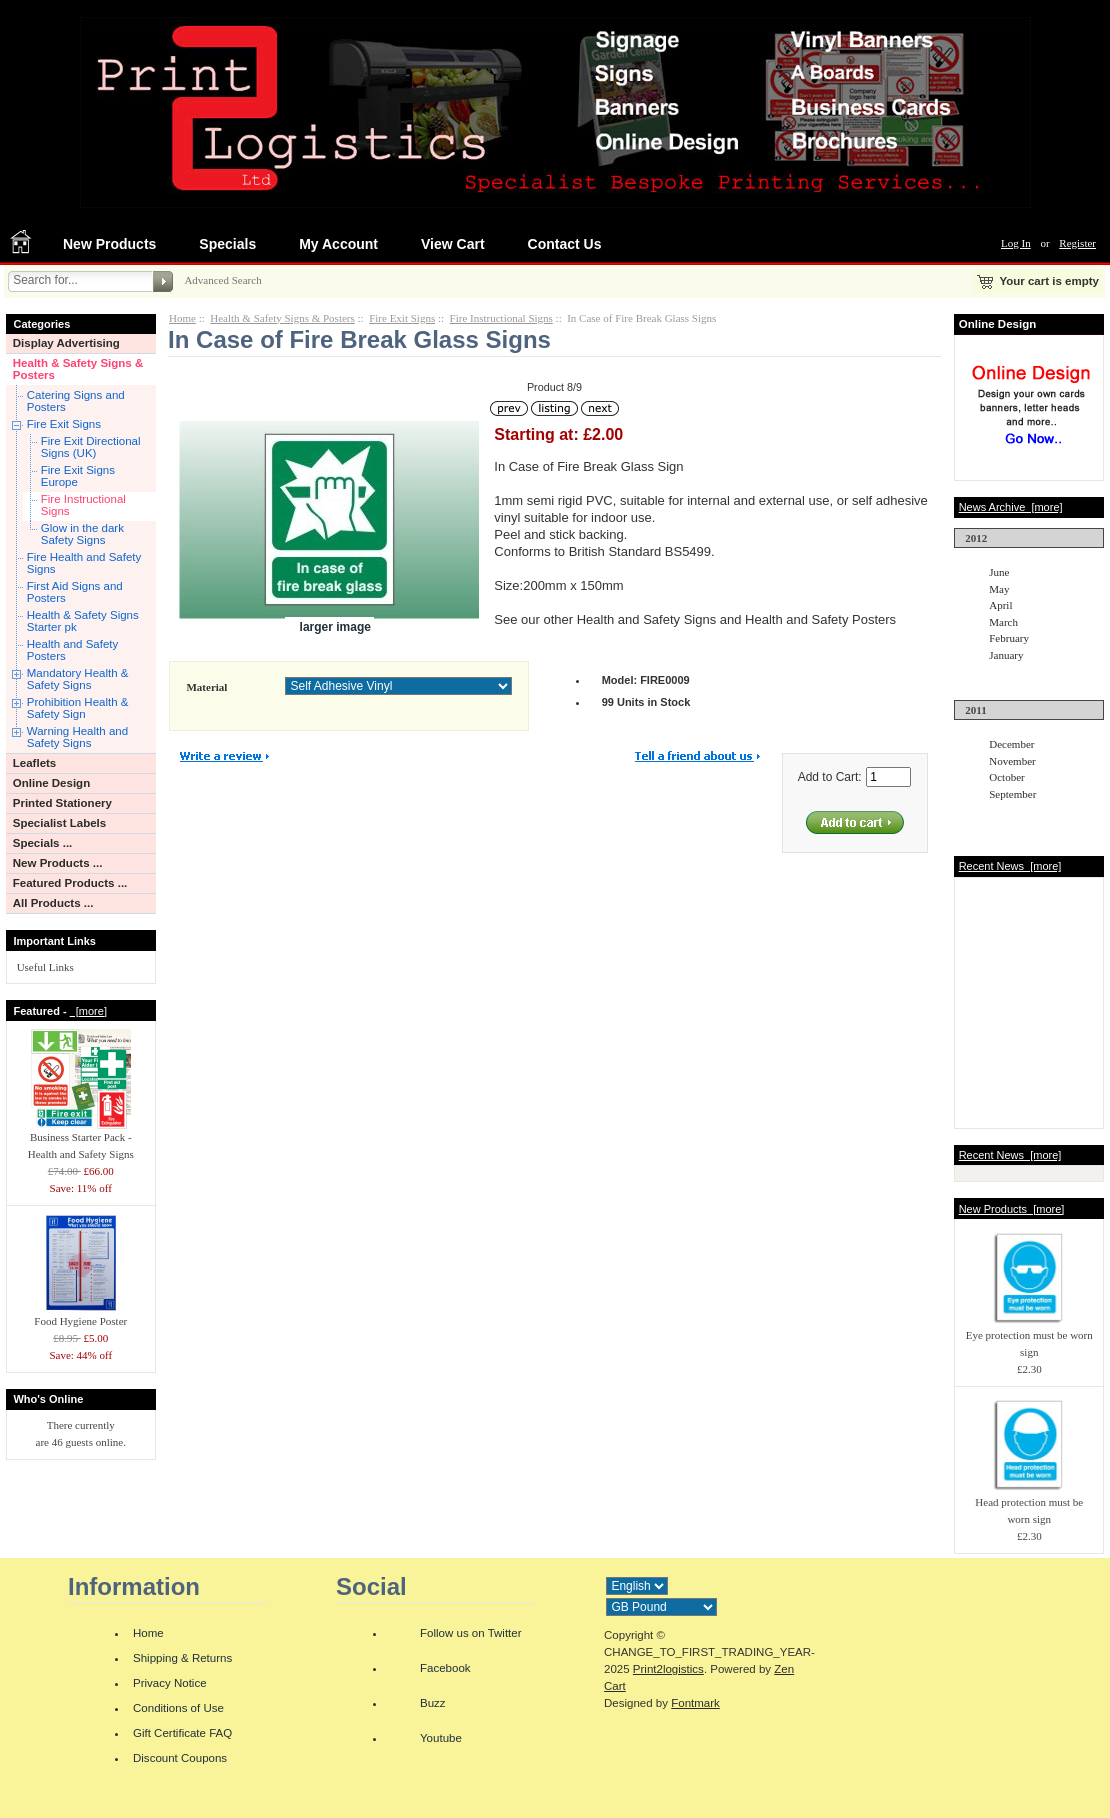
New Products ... (58, 863)
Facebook (445, 1668)
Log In (1016, 243)
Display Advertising (66, 343)
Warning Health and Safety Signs (77, 737)
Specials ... (43, 843)
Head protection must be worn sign (1029, 1504)
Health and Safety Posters (73, 650)
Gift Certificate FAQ (182, 1733)
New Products (109, 244)
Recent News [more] (1010, 866)
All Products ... (53, 903)
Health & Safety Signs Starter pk (83, 621)
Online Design (51, 783)
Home (182, 318)
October (1006, 777)
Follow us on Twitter (471, 1633)
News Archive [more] (1011, 507)
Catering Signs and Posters (76, 401)
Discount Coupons (180, 1758)
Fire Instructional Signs (83, 505)
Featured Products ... (70, 883)
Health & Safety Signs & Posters (78, 369)
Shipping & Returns (182, 1658)
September (1012, 794)
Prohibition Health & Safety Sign (78, 708)
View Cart (453, 244)
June (999, 572)
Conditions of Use (178, 1708)
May (999, 589)
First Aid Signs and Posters (75, 592)
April (1000, 605)
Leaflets (35, 763)
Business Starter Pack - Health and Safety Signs (81, 1139)
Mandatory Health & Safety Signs (78, 679)
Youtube (441, 1738)
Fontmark (695, 1703)
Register (1077, 243)
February (1009, 638)
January (1006, 655)
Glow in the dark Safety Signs (82, 534)
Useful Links (45, 967)
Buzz (433, 1703)
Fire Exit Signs (64, 424)
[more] (88, 1011)
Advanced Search (222, 280)
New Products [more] (1012, 1209)
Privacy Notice (170, 1683)
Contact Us (565, 244)
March (1003, 622)
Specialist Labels (59, 823)
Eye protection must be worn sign (1029, 1337)
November (1012, 761)
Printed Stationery (62, 803)
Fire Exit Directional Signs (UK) (91, 447)
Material (206, 687)
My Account (338, 244)
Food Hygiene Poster (81, 1315)
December (1011, 744)
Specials (227, 244)
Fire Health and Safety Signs (84, 563)
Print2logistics (668, 1669)
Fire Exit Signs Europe (78, 476)
